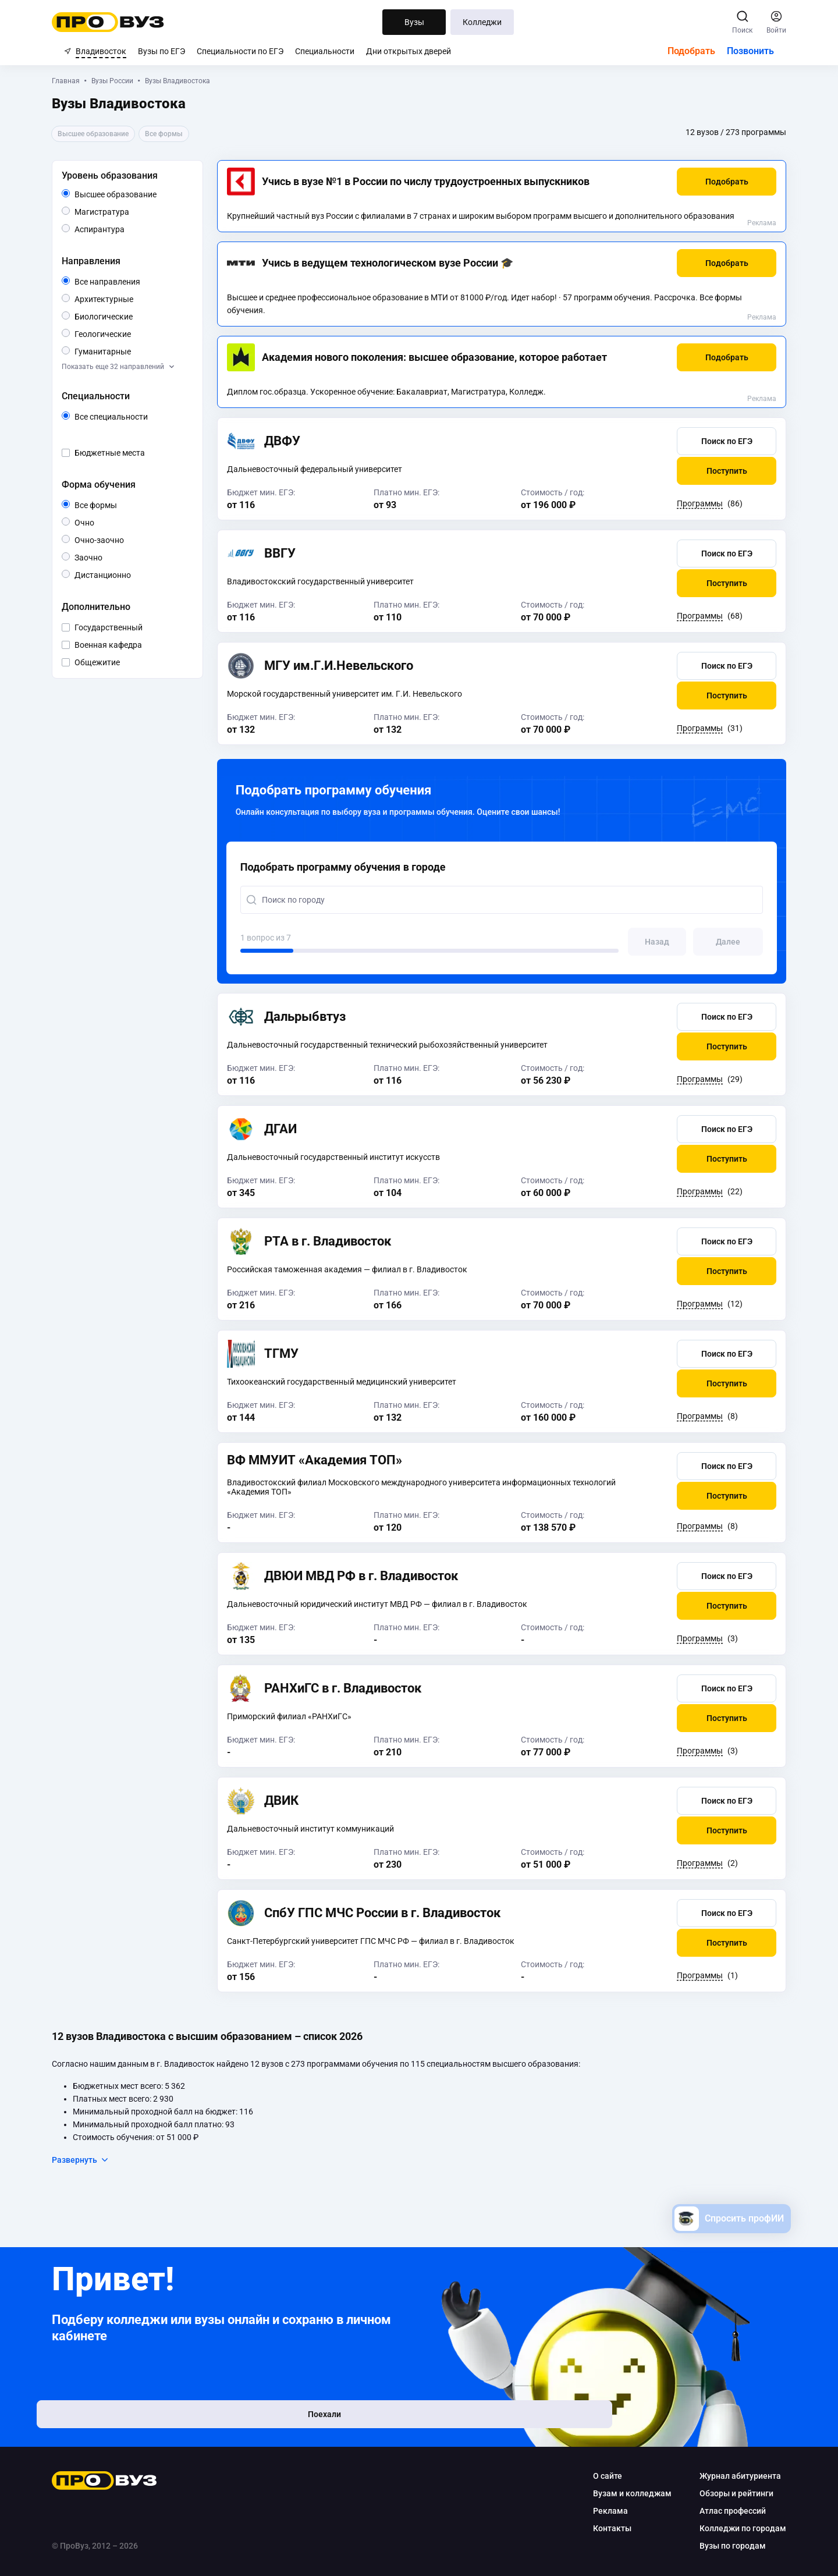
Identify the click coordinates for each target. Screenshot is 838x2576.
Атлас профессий (720, 2510)
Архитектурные (144, 298)
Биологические (144, 315)
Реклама (749, 223)
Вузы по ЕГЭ (161, 51)
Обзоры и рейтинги (724, 2493)
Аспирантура (136, 228)
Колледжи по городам (730, 2528)
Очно (106, 521)
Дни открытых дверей (408, 51)
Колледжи (482, 22)
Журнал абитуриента (728, 2476)
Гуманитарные (143, 350)
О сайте (595, 2476)
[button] (714, 182)
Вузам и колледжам (620, 2493)
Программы (688, 503)
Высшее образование (144, 194)
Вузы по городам (720, 2545)
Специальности (324, 51)
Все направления (144, 281)
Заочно (114, 556)
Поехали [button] (140, 2423)
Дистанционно (143, 574)
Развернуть (93, 2160)
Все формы (121, 505)
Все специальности (144, 416)
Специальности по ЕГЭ (240, 51)
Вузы (414, 22)
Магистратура (141, 211)
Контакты (600, 2528)
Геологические (143, 333)
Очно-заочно (125, 540)
